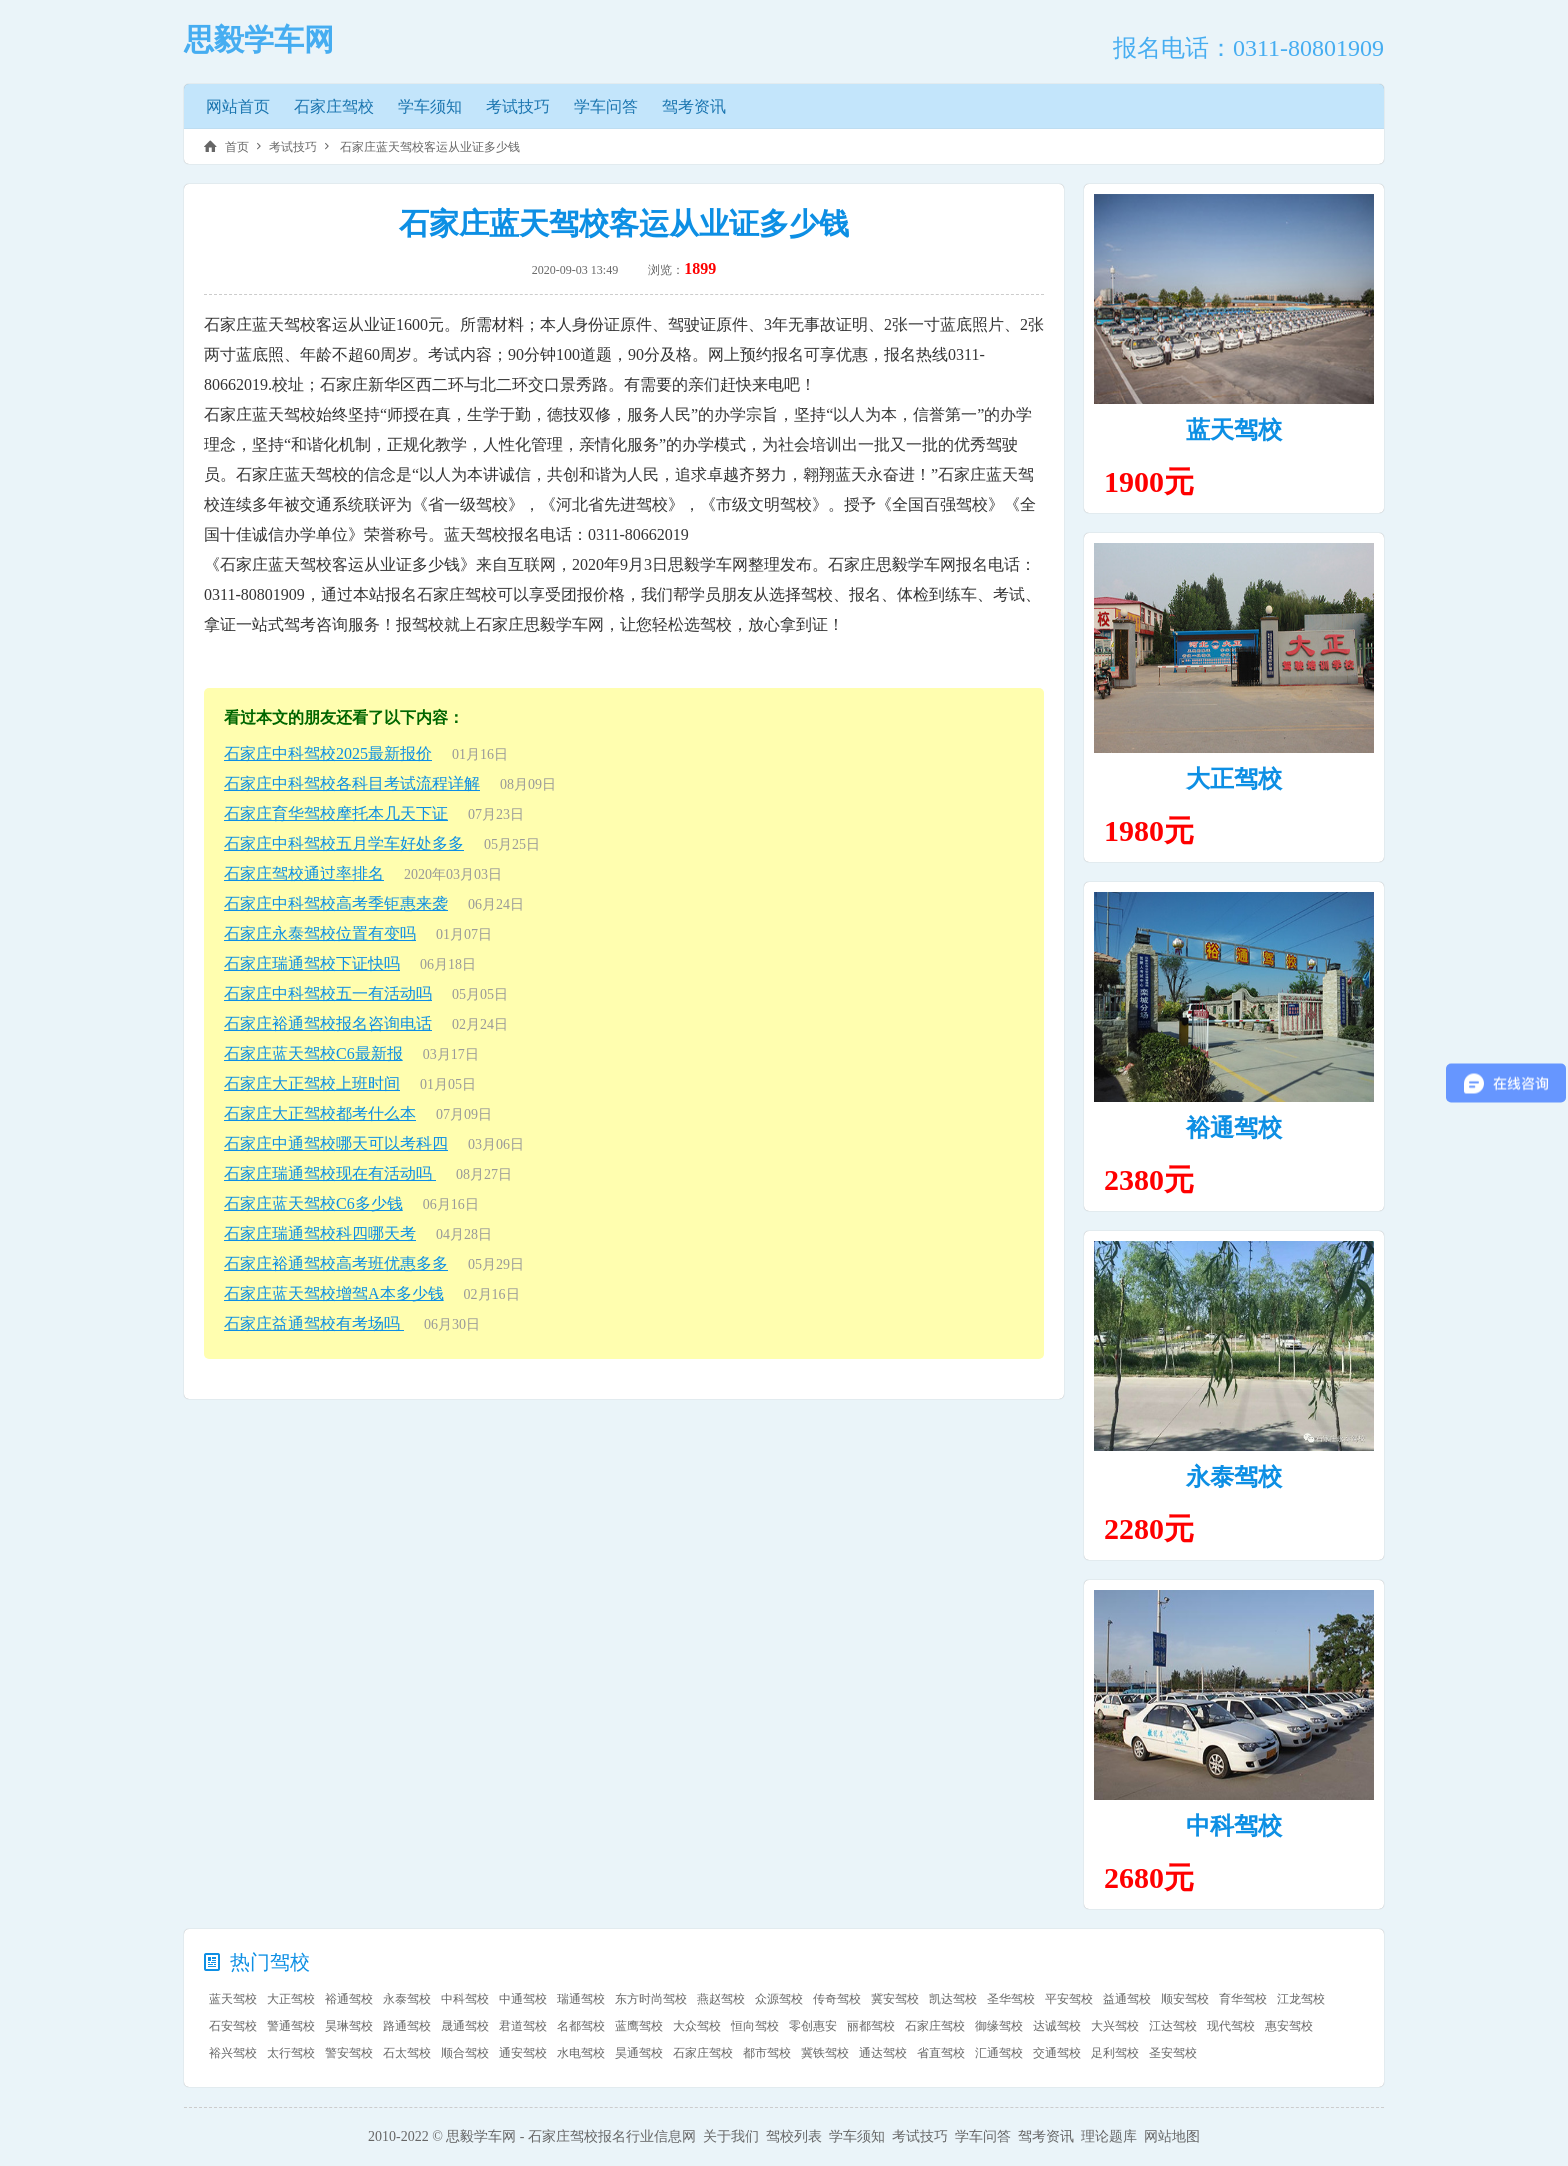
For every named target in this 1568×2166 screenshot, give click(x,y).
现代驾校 (1231, 2026)
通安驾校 (523, 2053)
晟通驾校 (465, 2026)
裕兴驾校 (233, 2053)
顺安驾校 (1185, 1999)
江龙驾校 (1301, 1999)
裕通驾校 (1234, 1128)
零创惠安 (813, 2026)
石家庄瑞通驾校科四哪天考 (320, 1233)
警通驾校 (291, 2026)
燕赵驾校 (721, 1999)
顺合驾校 (465, 2053)
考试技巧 (518, 106)
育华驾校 (1243, 1999)
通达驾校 (883, 2053)
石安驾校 (233, 2026)
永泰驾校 (1234, 1477)
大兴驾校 (1115, 2026)
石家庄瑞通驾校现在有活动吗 (330, 1173)
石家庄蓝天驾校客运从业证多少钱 (428, 147)
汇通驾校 (999, 2053)
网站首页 (238, 106)
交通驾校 (1057, 2053)
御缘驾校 (999, 2026)
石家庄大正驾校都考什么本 (320, 1113)
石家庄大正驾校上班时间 (312, 1083)
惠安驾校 (1289, 2026)
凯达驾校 (953, 1999)
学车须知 (430, 106)
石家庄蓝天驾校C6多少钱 (313, 1203)
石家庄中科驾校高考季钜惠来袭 (336, 903)
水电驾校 (581, 2053)
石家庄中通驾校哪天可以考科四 (336, 1143)
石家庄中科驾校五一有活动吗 (328, 993)
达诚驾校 (1057, 2026)
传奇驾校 (837, 1999)
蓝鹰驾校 (639, 2026)
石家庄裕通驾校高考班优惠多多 (336, 1263)
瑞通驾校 (581, 1999)
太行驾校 (291, 2053)
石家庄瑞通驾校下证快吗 (312, 963)
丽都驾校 (871, 2026)
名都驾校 (581, 2026)
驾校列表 (794, 2136)
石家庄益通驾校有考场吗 (314, 1323)
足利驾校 (1115, 2053)
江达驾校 (1173, 2026)
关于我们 (731, 2136)
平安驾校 (1069, 1999)
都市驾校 (767, 2053)
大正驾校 (1234, 779)
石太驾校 (407, 2053)
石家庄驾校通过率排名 (304, 873)
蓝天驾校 (1234, 430)
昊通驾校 (639, 2053)
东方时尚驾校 (651, 1999)
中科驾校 (1234, 1826)
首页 (237, 147)
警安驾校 (349, 2053)
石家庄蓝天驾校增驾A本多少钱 (334, 1293)
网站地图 (1172, 2136)
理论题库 (1109, 2136)
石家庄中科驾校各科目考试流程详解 (352, 783)
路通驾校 (407, 2026)
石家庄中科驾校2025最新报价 (328, 753)
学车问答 (606, 106)
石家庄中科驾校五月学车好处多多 (344, 843)
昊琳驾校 (349, 2026)
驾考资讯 (694, 106)
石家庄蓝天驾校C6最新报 (313, 1053)
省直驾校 (941, 2053)
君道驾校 (523, 2026)
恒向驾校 (755, 2026)
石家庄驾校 (334, 106)
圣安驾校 (1173, 2053)
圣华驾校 (1011, 1999)
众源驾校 (779, 1999)
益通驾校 (1127, 1999)
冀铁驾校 (825, 2053)
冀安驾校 (895, 1999)
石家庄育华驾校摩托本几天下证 (336, 813)
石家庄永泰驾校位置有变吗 (320, 933)
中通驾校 (523, 1999)
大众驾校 (697, 2026)
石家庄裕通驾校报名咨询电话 (328, 1023)
